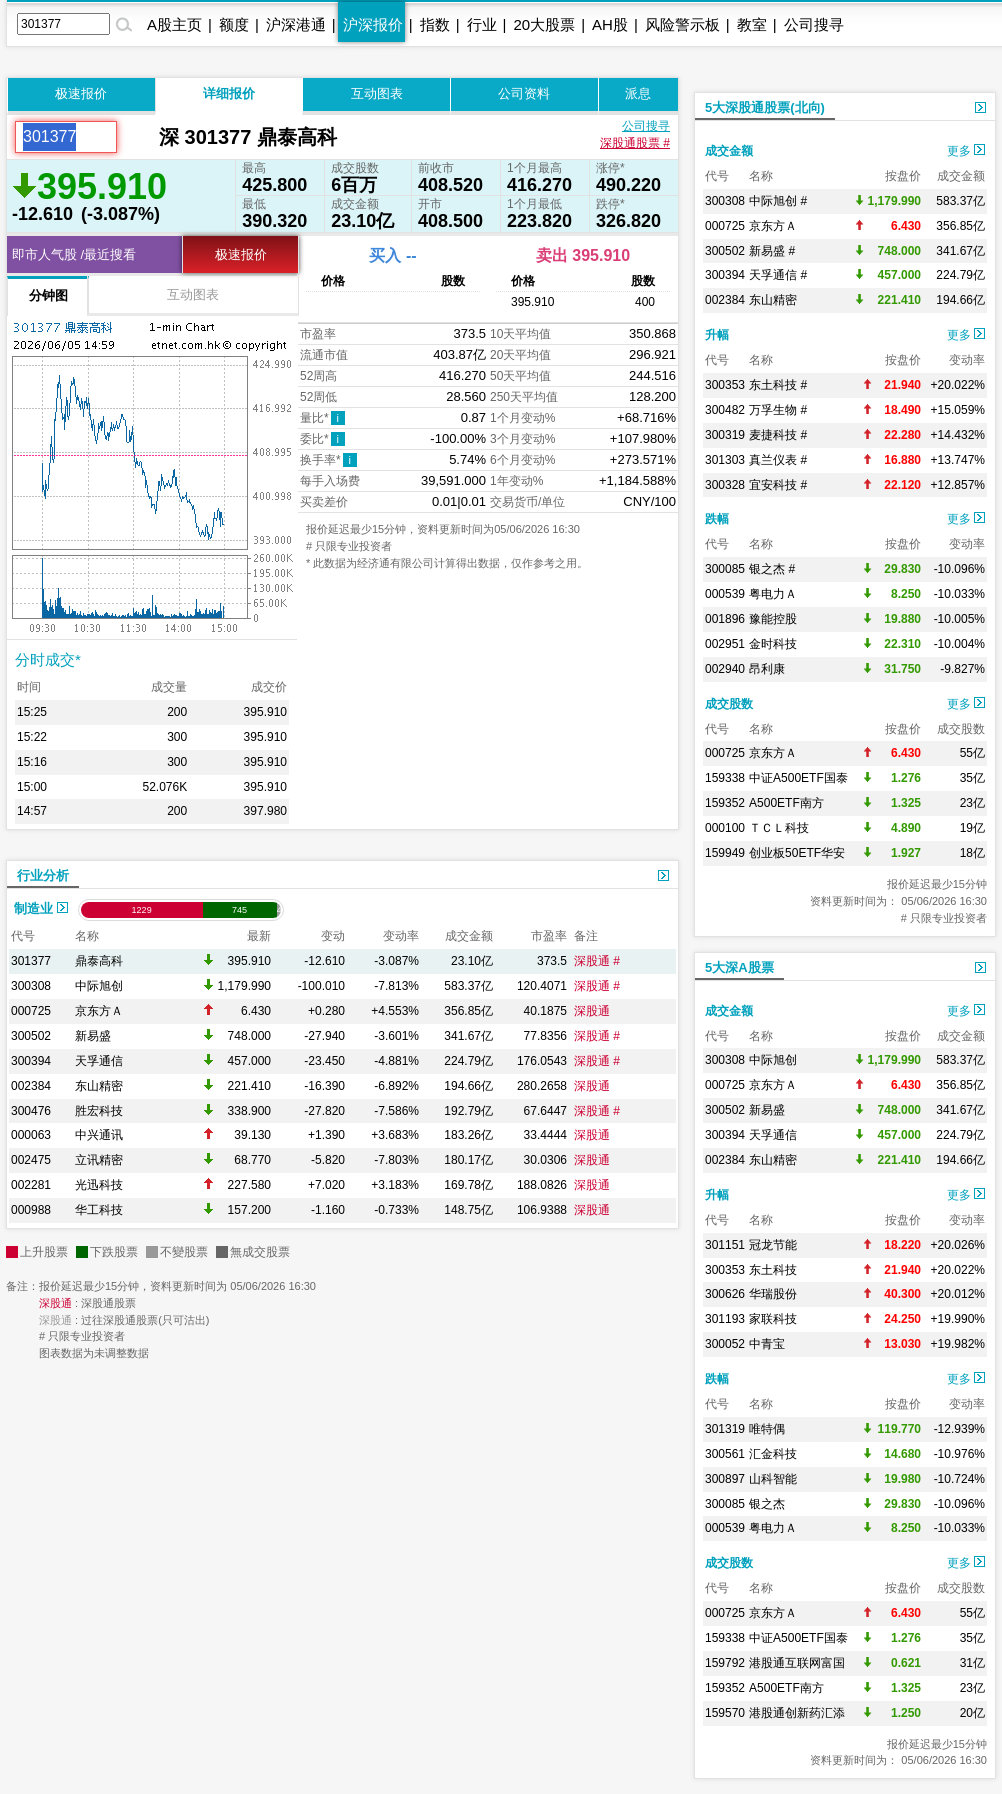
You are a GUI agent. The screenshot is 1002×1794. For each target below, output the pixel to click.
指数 (435, 24)
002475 (31, 1160)
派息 (638, 93)
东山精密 (99, 1086)
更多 (966, 151)
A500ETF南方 (786, 803)
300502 (31, 1036)
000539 (725, 594)
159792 (725, 1663)
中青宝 (767, 1344)
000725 (31, 1011)
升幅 (717, 335)
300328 (725, 485)
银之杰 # (772, 569)
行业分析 (43, 875)
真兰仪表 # (778, 460)
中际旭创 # (778, 201)
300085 (725, 569)
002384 (31, 1086)
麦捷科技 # (778, 435)
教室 (752, 24)
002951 (725, 644)
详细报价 (229, 93)
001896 (725, 619)
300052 (725, 1344)
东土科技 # (778, 385)
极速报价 (81, 93)
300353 (725, 385)
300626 (725, 1294)
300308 (31, 986)
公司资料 (524, 93)
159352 (725, 803)
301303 (725, 460)
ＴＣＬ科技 (779, 828)
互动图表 (377, 93)
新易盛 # (772, 251)
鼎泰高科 (99, 961)
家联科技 (773, 1319)
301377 (31, 961)
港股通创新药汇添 (797, 1713)
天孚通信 (99, 1061)
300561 (725, 1454)
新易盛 (93, 1036)
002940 (725, 669)
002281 (31, 1185)
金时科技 (773, 644)
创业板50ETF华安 (797, 853)
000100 (725, 828)
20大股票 (544, 24)
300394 (31, 1061)
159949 (725, 853)
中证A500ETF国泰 (798, 778)
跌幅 (717, 519)
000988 (31, 1210)
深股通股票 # (635, 143)
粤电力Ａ (773, 594)
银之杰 (767, 1504)
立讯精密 (99, 1160)
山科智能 (773, 1479)
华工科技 (99, 1210)
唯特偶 (767, 1429)
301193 (725, 1319)
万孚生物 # (778, 410)
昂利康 (767, 669)
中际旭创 (99, 986)
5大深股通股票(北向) (765, 107)
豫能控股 (773, 619)
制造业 (41, 908)
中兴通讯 (99, 1135)
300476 (31, 1111)
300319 (725, 435)
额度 (234, 24)
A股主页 (174, 24)
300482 (725, 410)
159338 (725, 778)
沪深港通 (296, 24)
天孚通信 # (778, 275)
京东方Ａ (99, 1011)
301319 (725, 1429)
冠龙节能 (773, 1245)
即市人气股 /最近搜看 (74, 254)
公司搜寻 (814, 24)
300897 (725, 1479)
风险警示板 (682, 24)
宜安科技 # (778, 485)
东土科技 (773, 1270)
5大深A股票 (739, 967)
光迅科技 (99, 1185)
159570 (725, 1713)
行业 (482, 24)
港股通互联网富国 (797, 1663)
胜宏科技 (99, 1111)
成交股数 (729, 704)
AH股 (610, 24)
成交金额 (729, 151)
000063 (31, 1135)
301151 (725, 1245)
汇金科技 (773, 1454)
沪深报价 (373, 24)
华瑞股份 (773, 1294)
